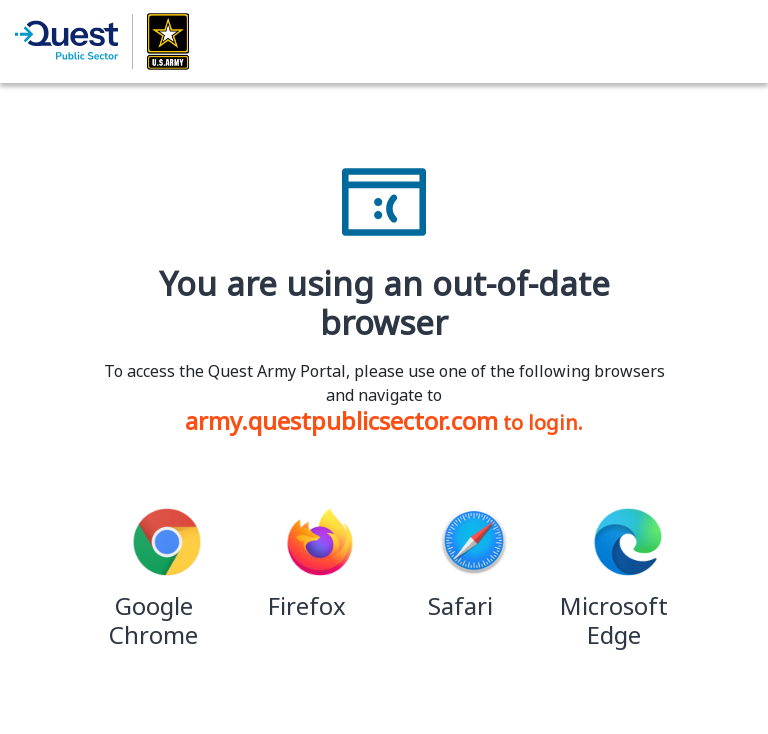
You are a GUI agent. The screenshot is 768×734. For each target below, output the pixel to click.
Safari (460, 605)
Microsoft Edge (614, 620)
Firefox (307, 605)
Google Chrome (153, 620)
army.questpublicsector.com (341, 420)
